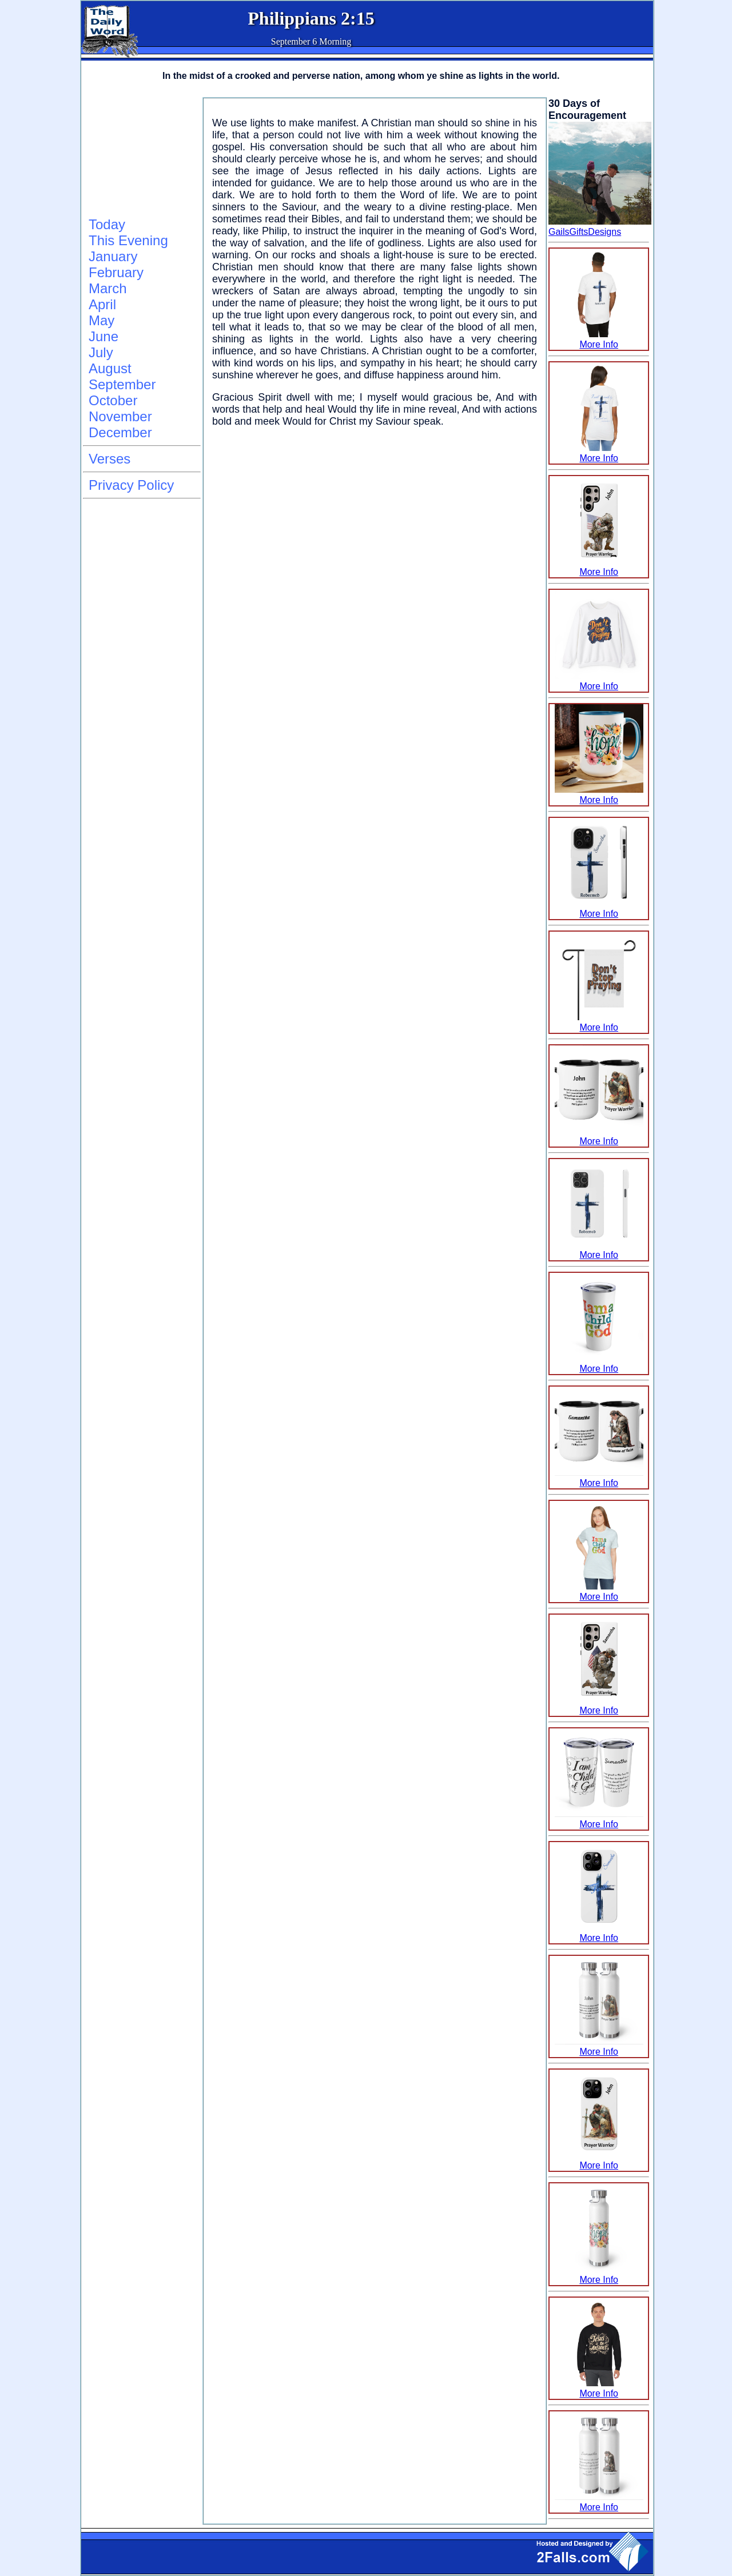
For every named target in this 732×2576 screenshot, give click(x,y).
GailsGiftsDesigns (584, 232)
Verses (109, 458)
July (101, 352)
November (120, 416)
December (120, 432)
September (122, 384)
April (102, 304)
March (108, 288)
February (116, 272)
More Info (599, 339)
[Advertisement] (140, 155)
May (101, 320)
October (113, 400)
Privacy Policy (131, 485)
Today (107, 224)
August (110, 368)
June (103, 336)
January (113, 256)
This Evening (128, 240)
